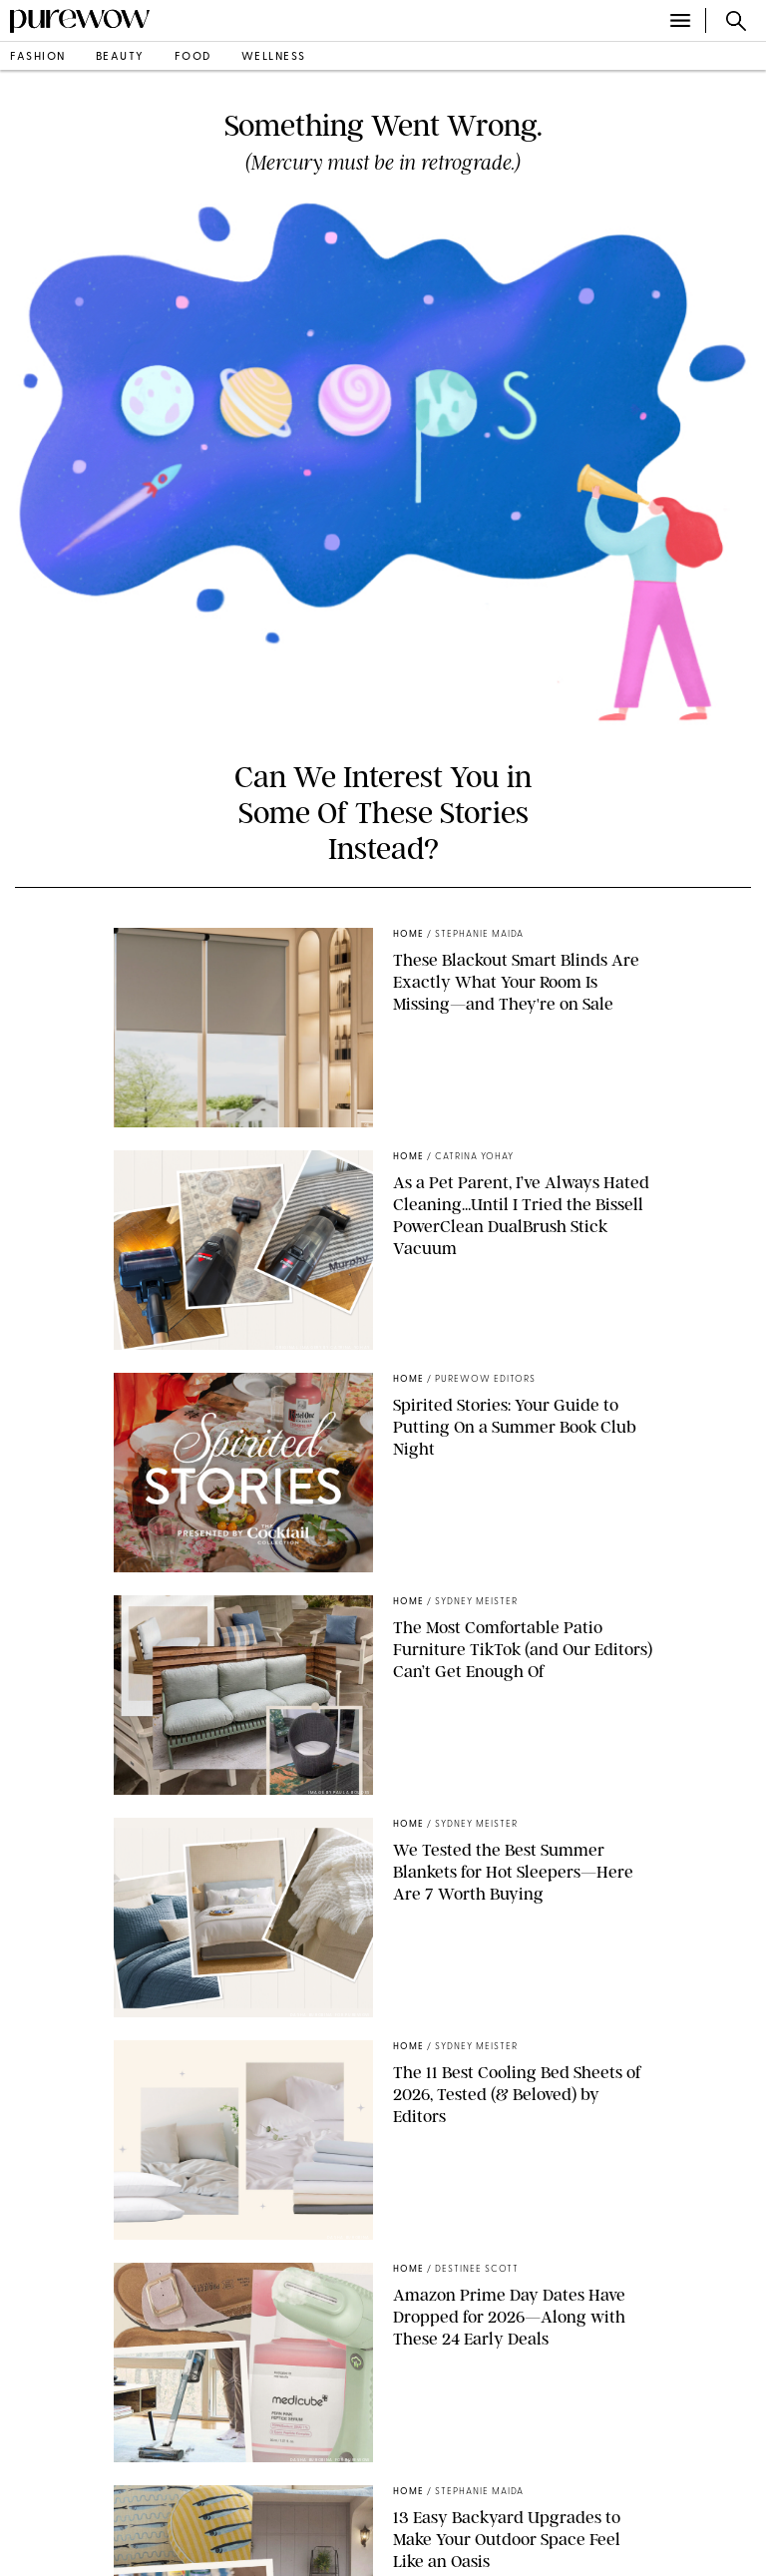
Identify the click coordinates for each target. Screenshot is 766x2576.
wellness (273, 57)
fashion (38, 57)
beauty (120, 57)
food (193, 57)
